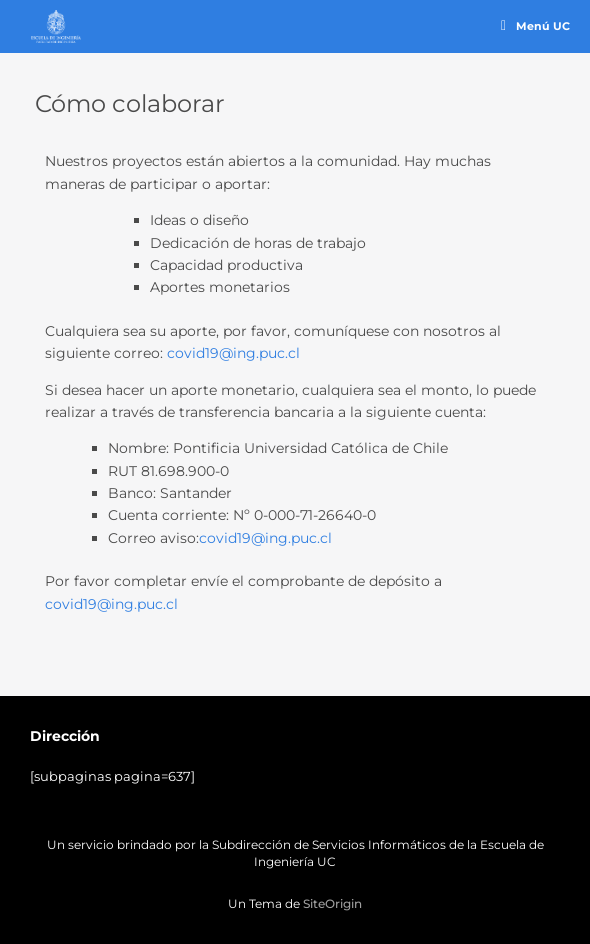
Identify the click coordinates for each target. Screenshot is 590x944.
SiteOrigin (332, 904)
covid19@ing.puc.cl (233, 353)
